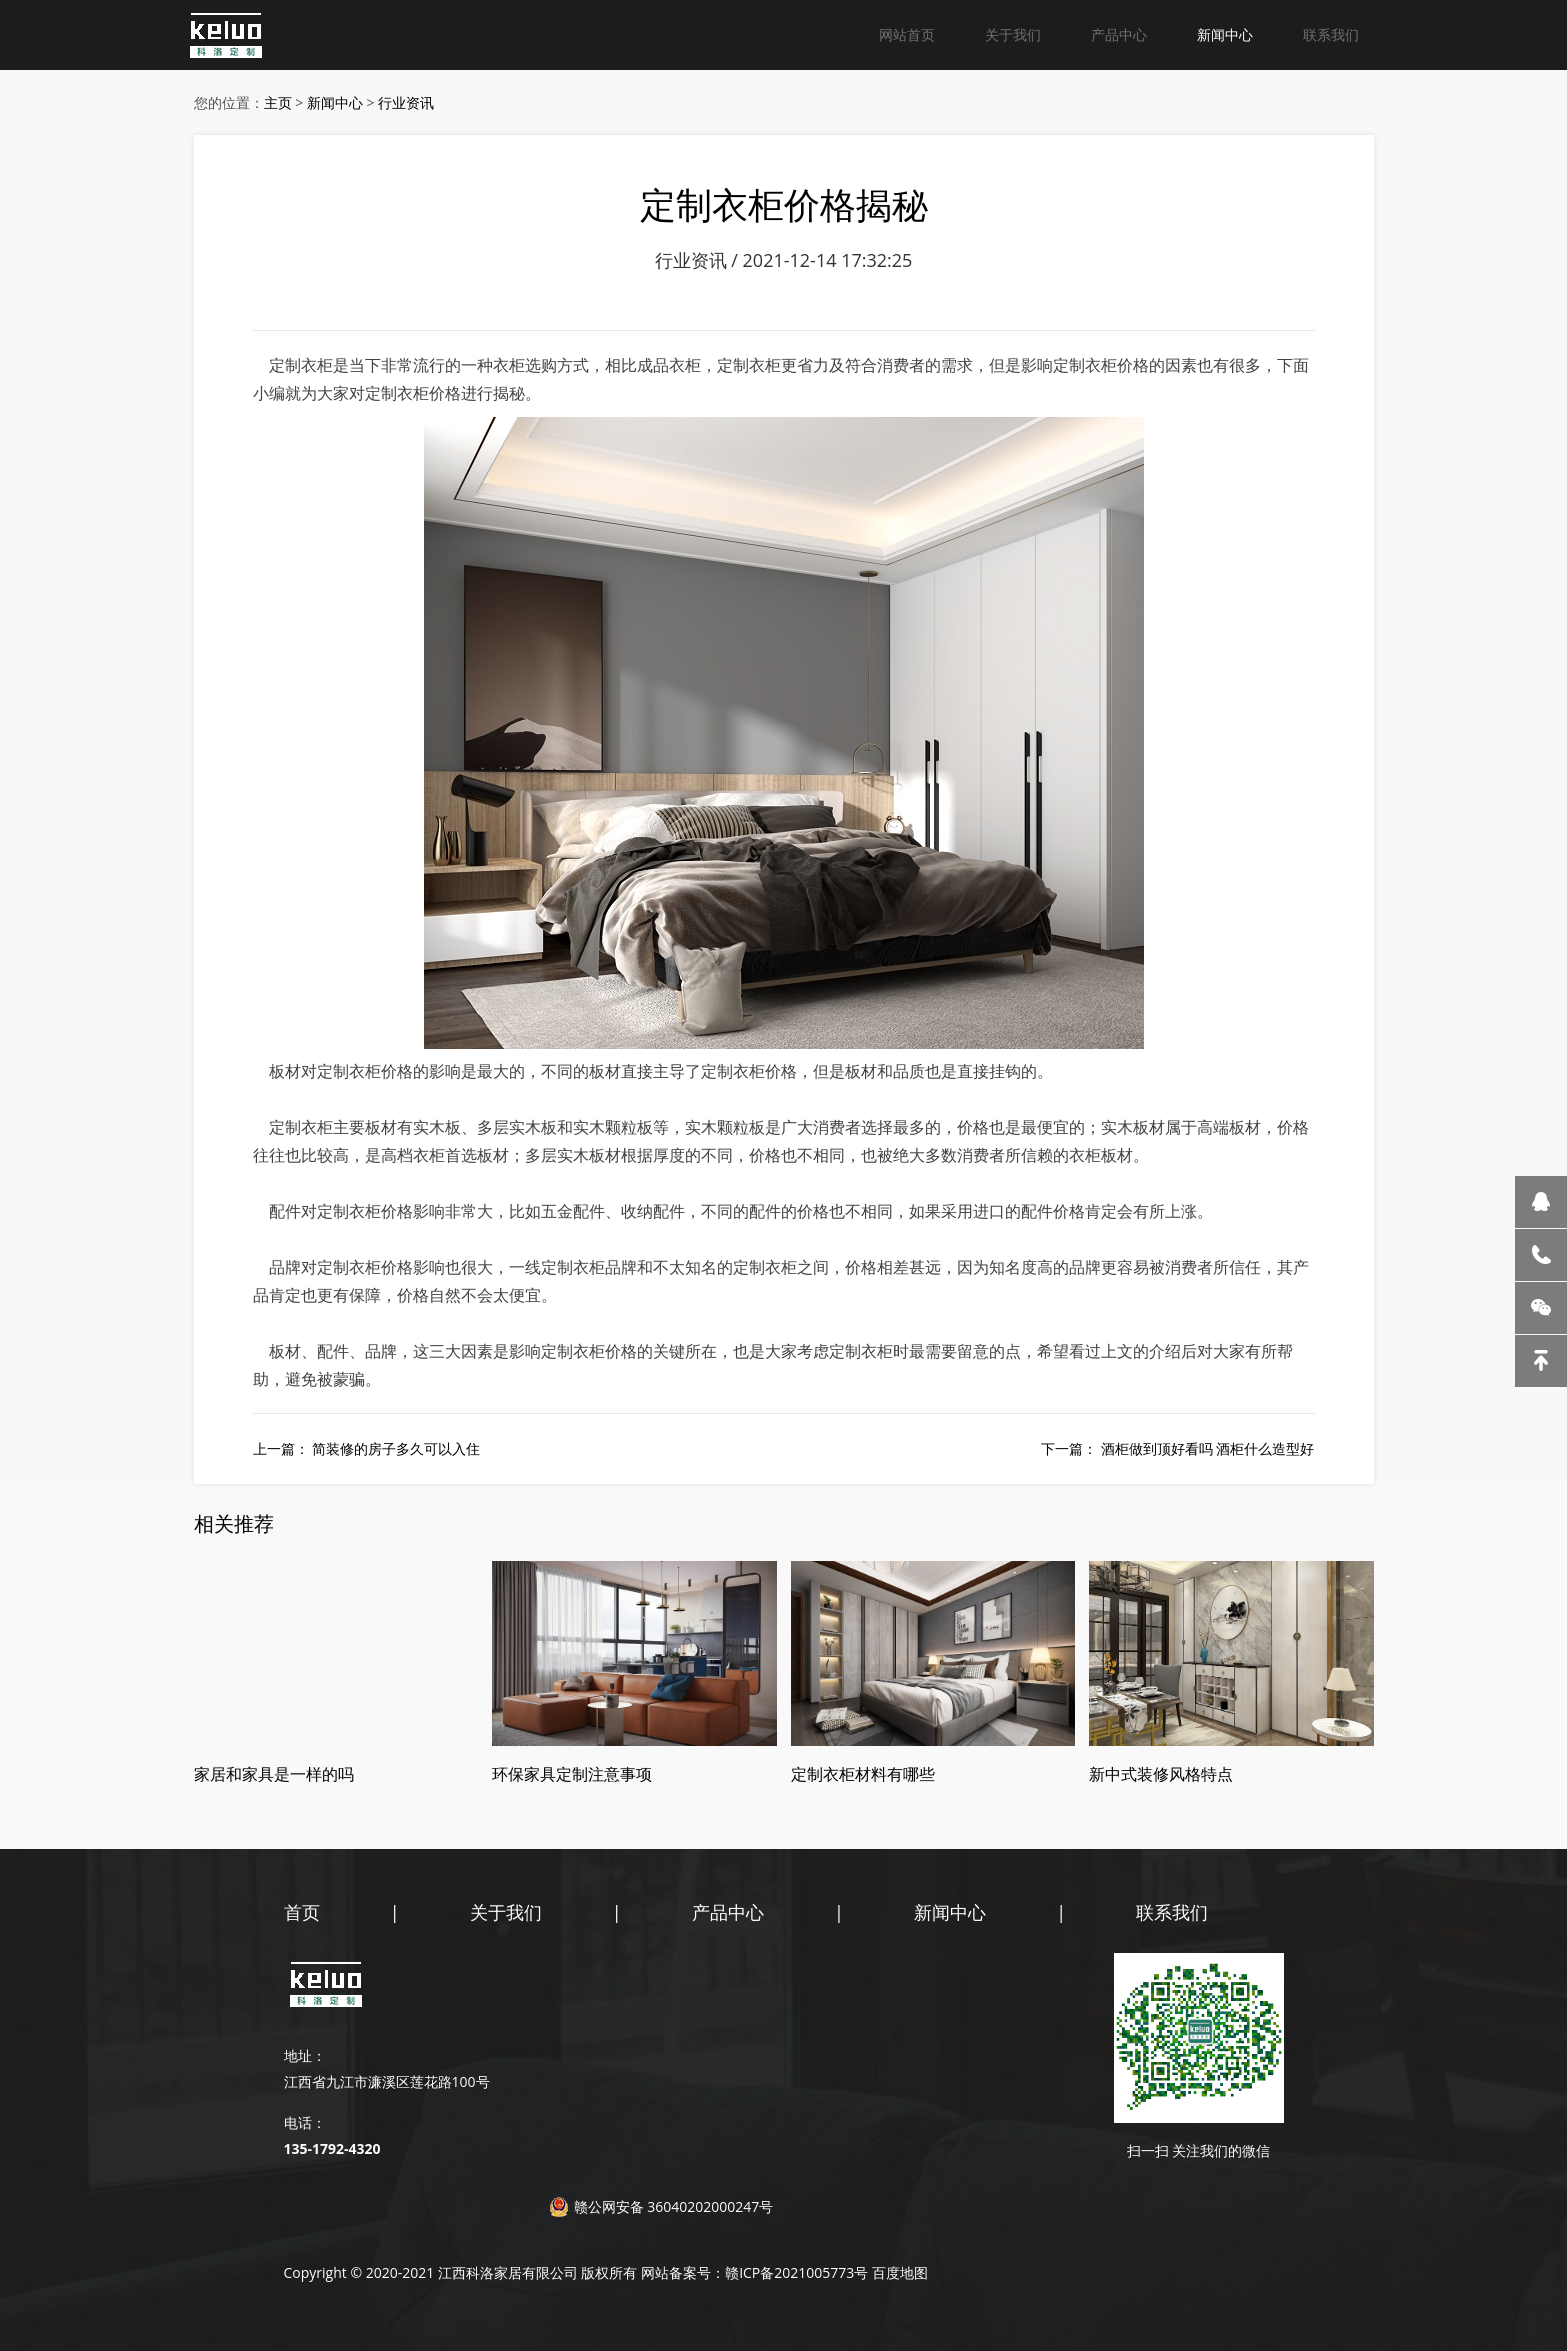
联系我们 (1331, 34)
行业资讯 (406, 102)
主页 (278, 102)
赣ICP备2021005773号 (796, 2272)
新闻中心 (1225, 34)
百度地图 (900, 2272)
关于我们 (1013, 34)
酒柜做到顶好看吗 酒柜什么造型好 (1208, 1448)
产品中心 (1119, 34)
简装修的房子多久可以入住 (396, 1448)
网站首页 (907, 34)
